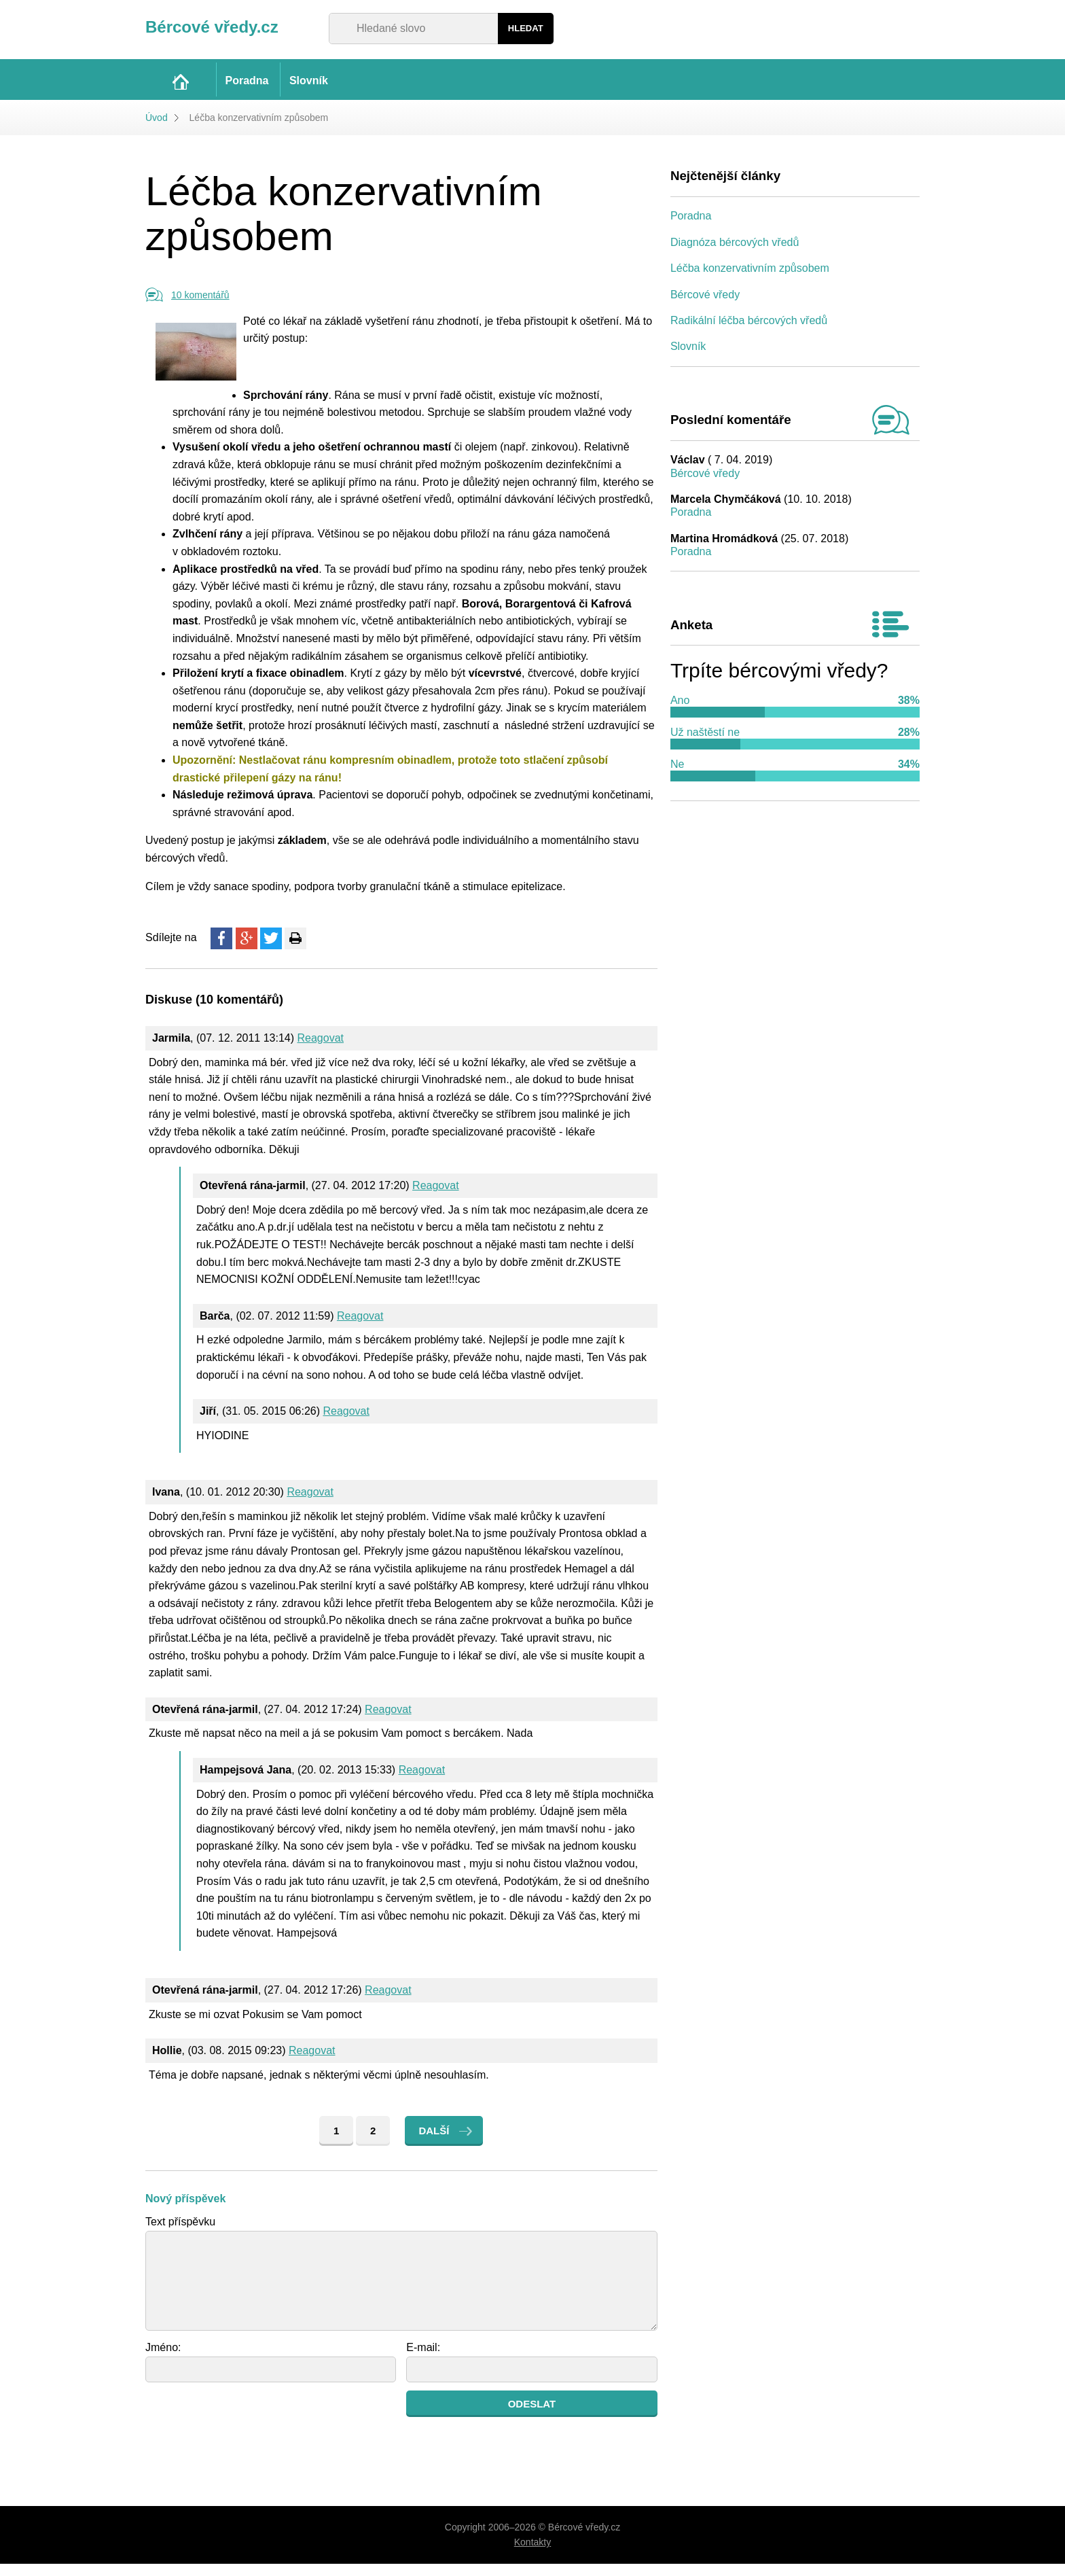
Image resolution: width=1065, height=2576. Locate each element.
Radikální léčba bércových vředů (748, 332)
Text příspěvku (180, 2234)
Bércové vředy (705, 307)
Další (433, 2143)
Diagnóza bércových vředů (734, 254)
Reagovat (320, 1050)
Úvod (156, 129)
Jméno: (163, 2360)
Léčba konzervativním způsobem (749, 281)
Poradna (691, 228)
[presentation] (248, 2429)
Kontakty (532, 2554)
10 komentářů (200, 307)
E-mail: (423, 2360)
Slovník (688, 359)
